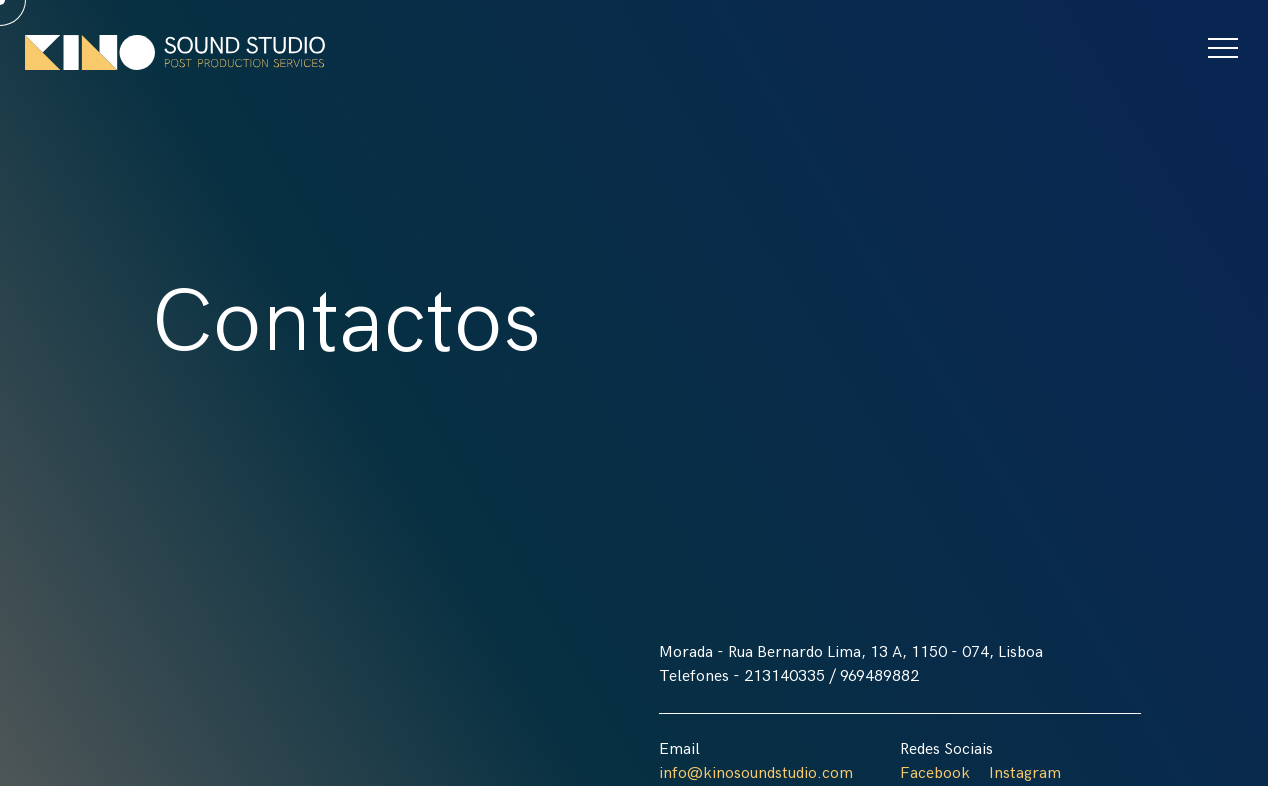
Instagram (1025, 773)
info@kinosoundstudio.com (756, 773)
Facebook (935, 773)
